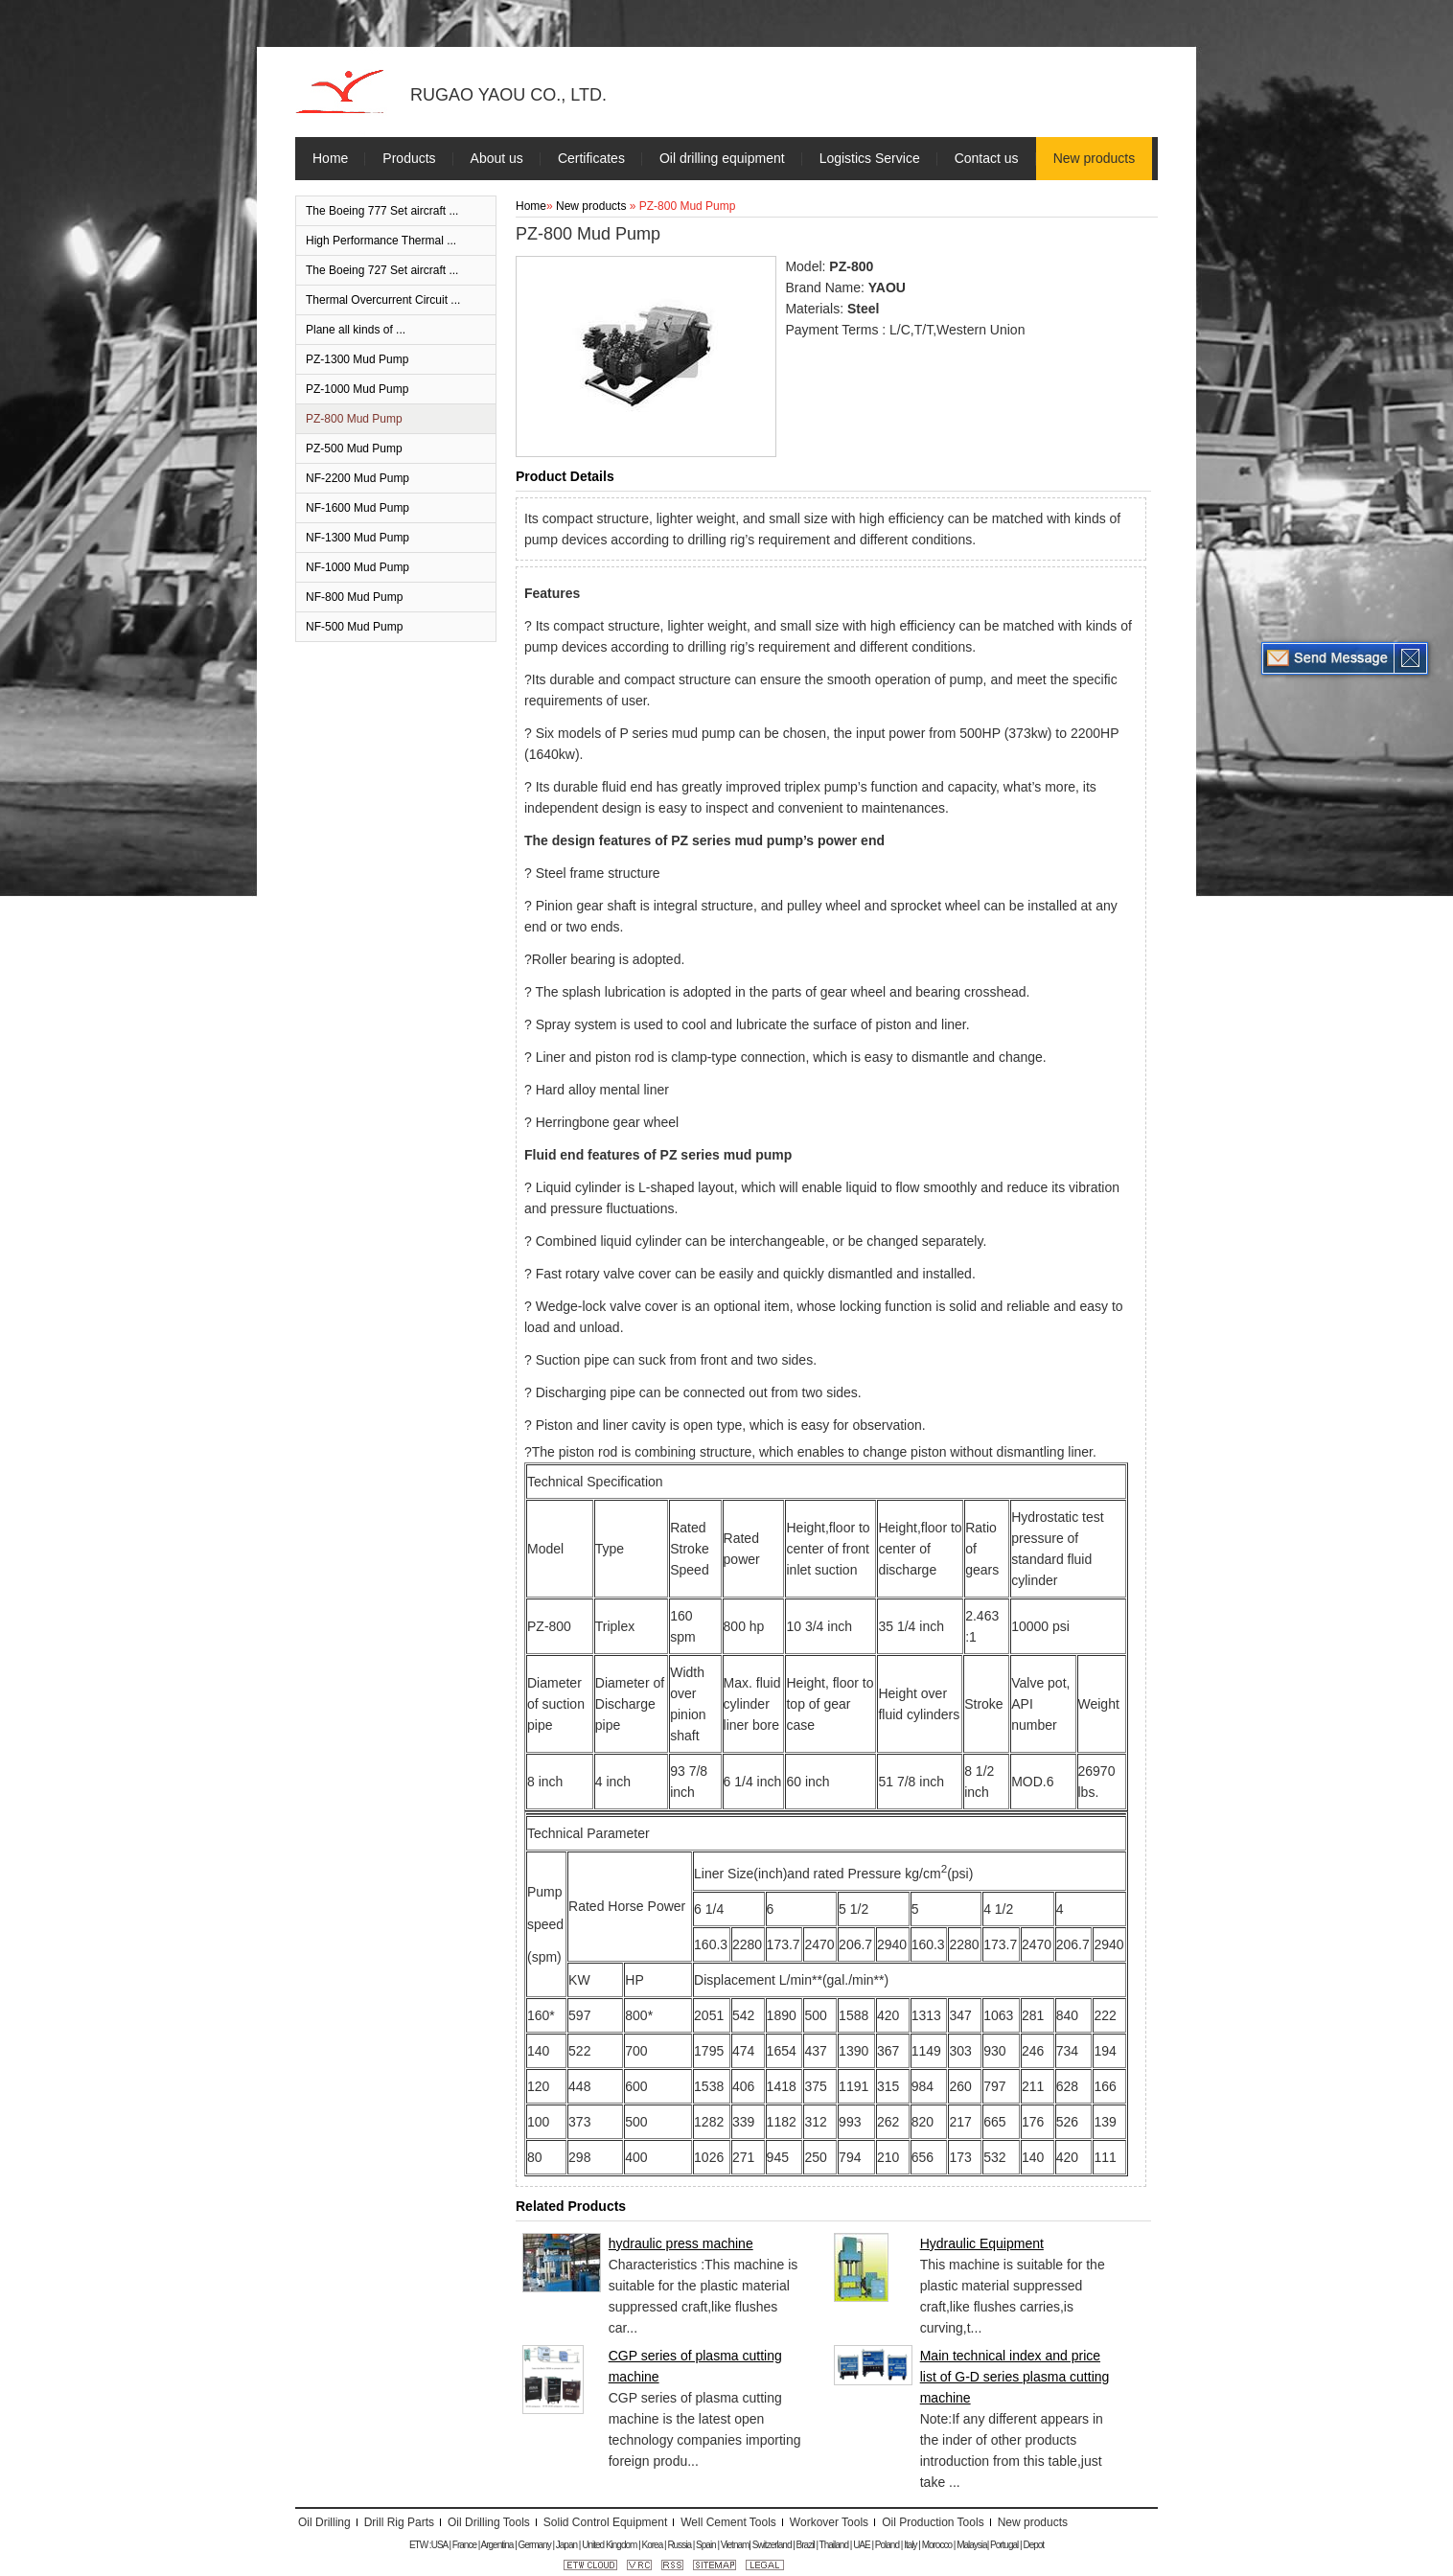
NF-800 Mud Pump (354, 597)
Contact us (987, 158)
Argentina (497, 2545)
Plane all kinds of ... (355, 329)
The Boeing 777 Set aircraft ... (382, 211)
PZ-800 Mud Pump (354, 419)
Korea (652, 2545)
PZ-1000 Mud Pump (357, 389)
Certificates (591, 158)
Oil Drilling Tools (489, 2522)
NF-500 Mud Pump (354, 626)
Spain (706, 2545)
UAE (861, 2545)
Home (330, 158)
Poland (887, 2545)
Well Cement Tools (728, 2522)
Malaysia (971, 2545)
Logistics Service (869, 158)
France (464, 2545)
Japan (566, 2545)
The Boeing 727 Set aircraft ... (382, 270)
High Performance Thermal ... (381, 240)
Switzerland (772, 2545)
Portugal (1004, 2545)
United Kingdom (609, 2545)
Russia (679, 2545)
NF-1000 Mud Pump (357, 567)
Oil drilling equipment (722, 158)
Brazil (805, 2545)
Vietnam (735, 2545)
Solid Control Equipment (605, 2522)
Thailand (833, 2545)
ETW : (420, 2545)
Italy (910, 2545)
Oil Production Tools (933, 2522)
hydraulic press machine (681, 2243)
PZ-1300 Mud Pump (357, 359)
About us (497, 158)
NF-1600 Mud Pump (357, 508)
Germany (535, 2545)
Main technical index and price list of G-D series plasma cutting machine (1015, 2376)
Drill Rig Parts (399, 2522)
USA (439, 2545)
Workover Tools (829, 2522)
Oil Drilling (324, 2522)
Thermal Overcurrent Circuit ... (383, 300)
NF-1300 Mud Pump (357, 537)
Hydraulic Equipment (982, 2243)
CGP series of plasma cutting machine (695, 2366)
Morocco (937, 2545)
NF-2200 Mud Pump (357, 478)
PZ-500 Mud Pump (354, 448)
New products (1094, 158)
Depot (1033, 2545)
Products (408, 158)
